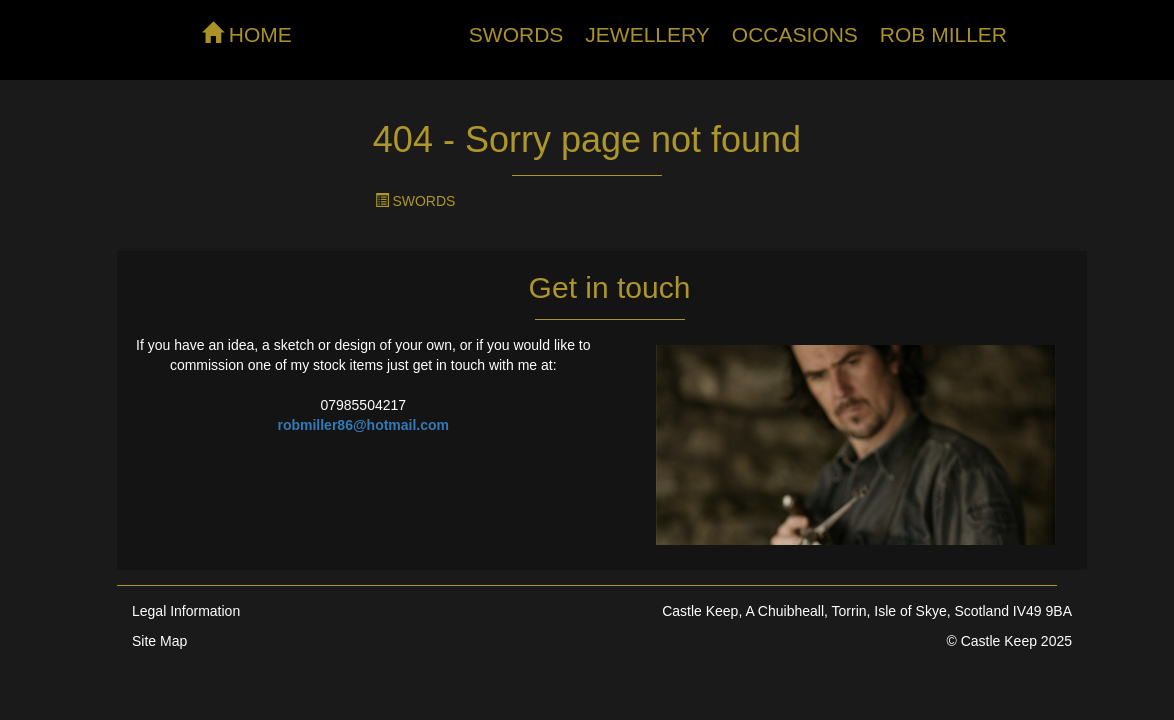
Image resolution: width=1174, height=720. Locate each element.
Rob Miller (943, 34)
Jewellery (647, 34)
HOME (247, 34)
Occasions (795, 34)
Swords (516, 34)
